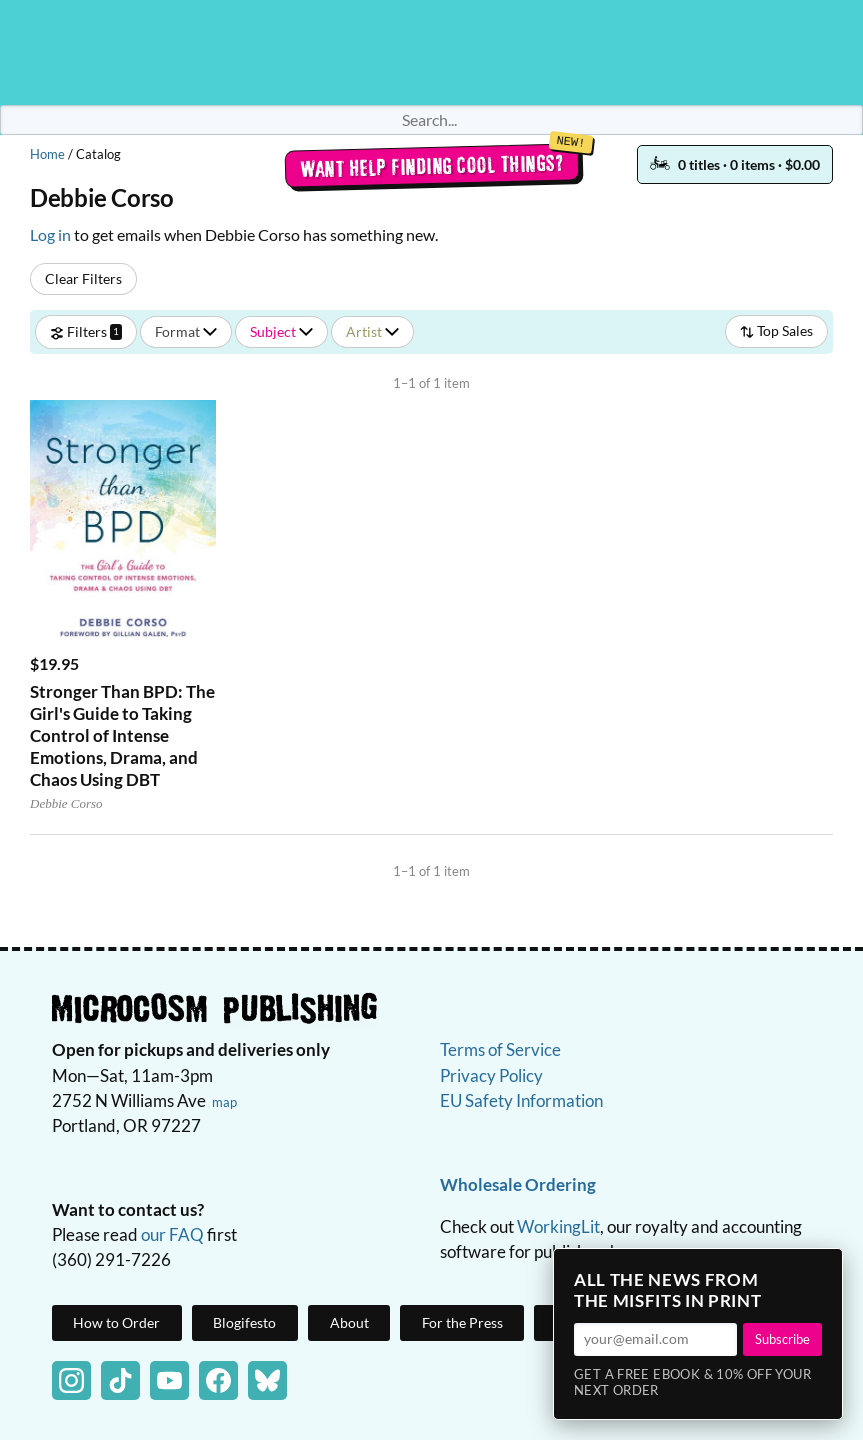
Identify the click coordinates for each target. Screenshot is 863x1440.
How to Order (116, 1322)
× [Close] (821, 1270)
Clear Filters (83, 278)
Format (186, 331)
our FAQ (172, 1234)
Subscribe (782, 1339)
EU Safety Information (521, 1100)
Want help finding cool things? (431, 166)
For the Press (462, 1322)
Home (47, 154)
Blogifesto (244, 1322)
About (349, 1322)
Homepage (432, 52)
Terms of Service (500, 1049)
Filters (86, 331)
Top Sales (776, 330)
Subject (281, 331)
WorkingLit (558, 1226)
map (224, 1102)
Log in (50, 234)
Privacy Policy (491, 1075)
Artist (372, 331)
